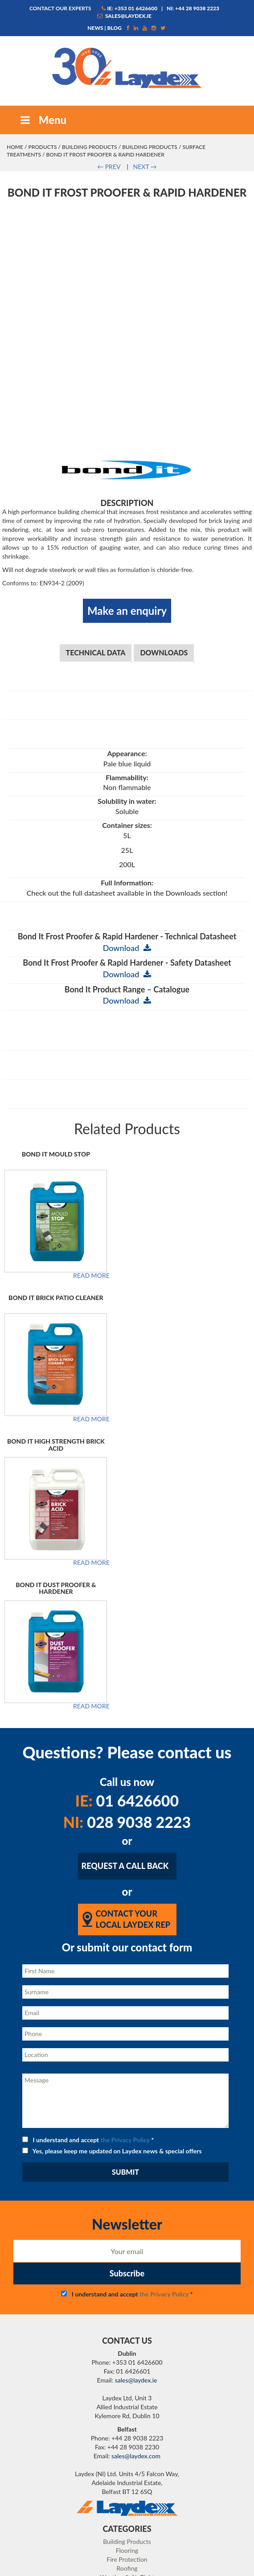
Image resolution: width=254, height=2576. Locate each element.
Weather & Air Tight (127, 2359)
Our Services (127, 2407)
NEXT (145, 166)
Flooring (127, 2333)
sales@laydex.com (135, 2238)
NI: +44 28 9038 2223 (193, 8)
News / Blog (127, 2452)
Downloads (164, 435)
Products (42, 147)
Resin (127, 2368)
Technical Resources (127, 2505)
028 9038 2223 (127, 1605)
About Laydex (127, 2399)
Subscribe (127, 2056)
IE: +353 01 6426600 (129, 8)
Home (15, 147)
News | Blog (104, 28)
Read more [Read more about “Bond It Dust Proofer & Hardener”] (91, 1489)
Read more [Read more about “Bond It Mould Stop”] (91, 1058)
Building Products (89, 147)
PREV (108, 166)
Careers (126, 2425)
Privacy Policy (127, 2434)
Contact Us (127, 2487)
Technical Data (96, 435)
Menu (42, 119)
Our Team (127, 2416)
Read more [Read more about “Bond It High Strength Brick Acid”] (91, 1345)
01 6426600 (127, 1583)
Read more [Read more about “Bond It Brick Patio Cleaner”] (91, 1202)
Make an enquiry (127, 393)
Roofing (126, 2350)
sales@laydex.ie (124, 15)
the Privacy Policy (125, 1922)
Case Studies (127, 2470)
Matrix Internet (163, 2567)
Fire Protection (127, 2342)
